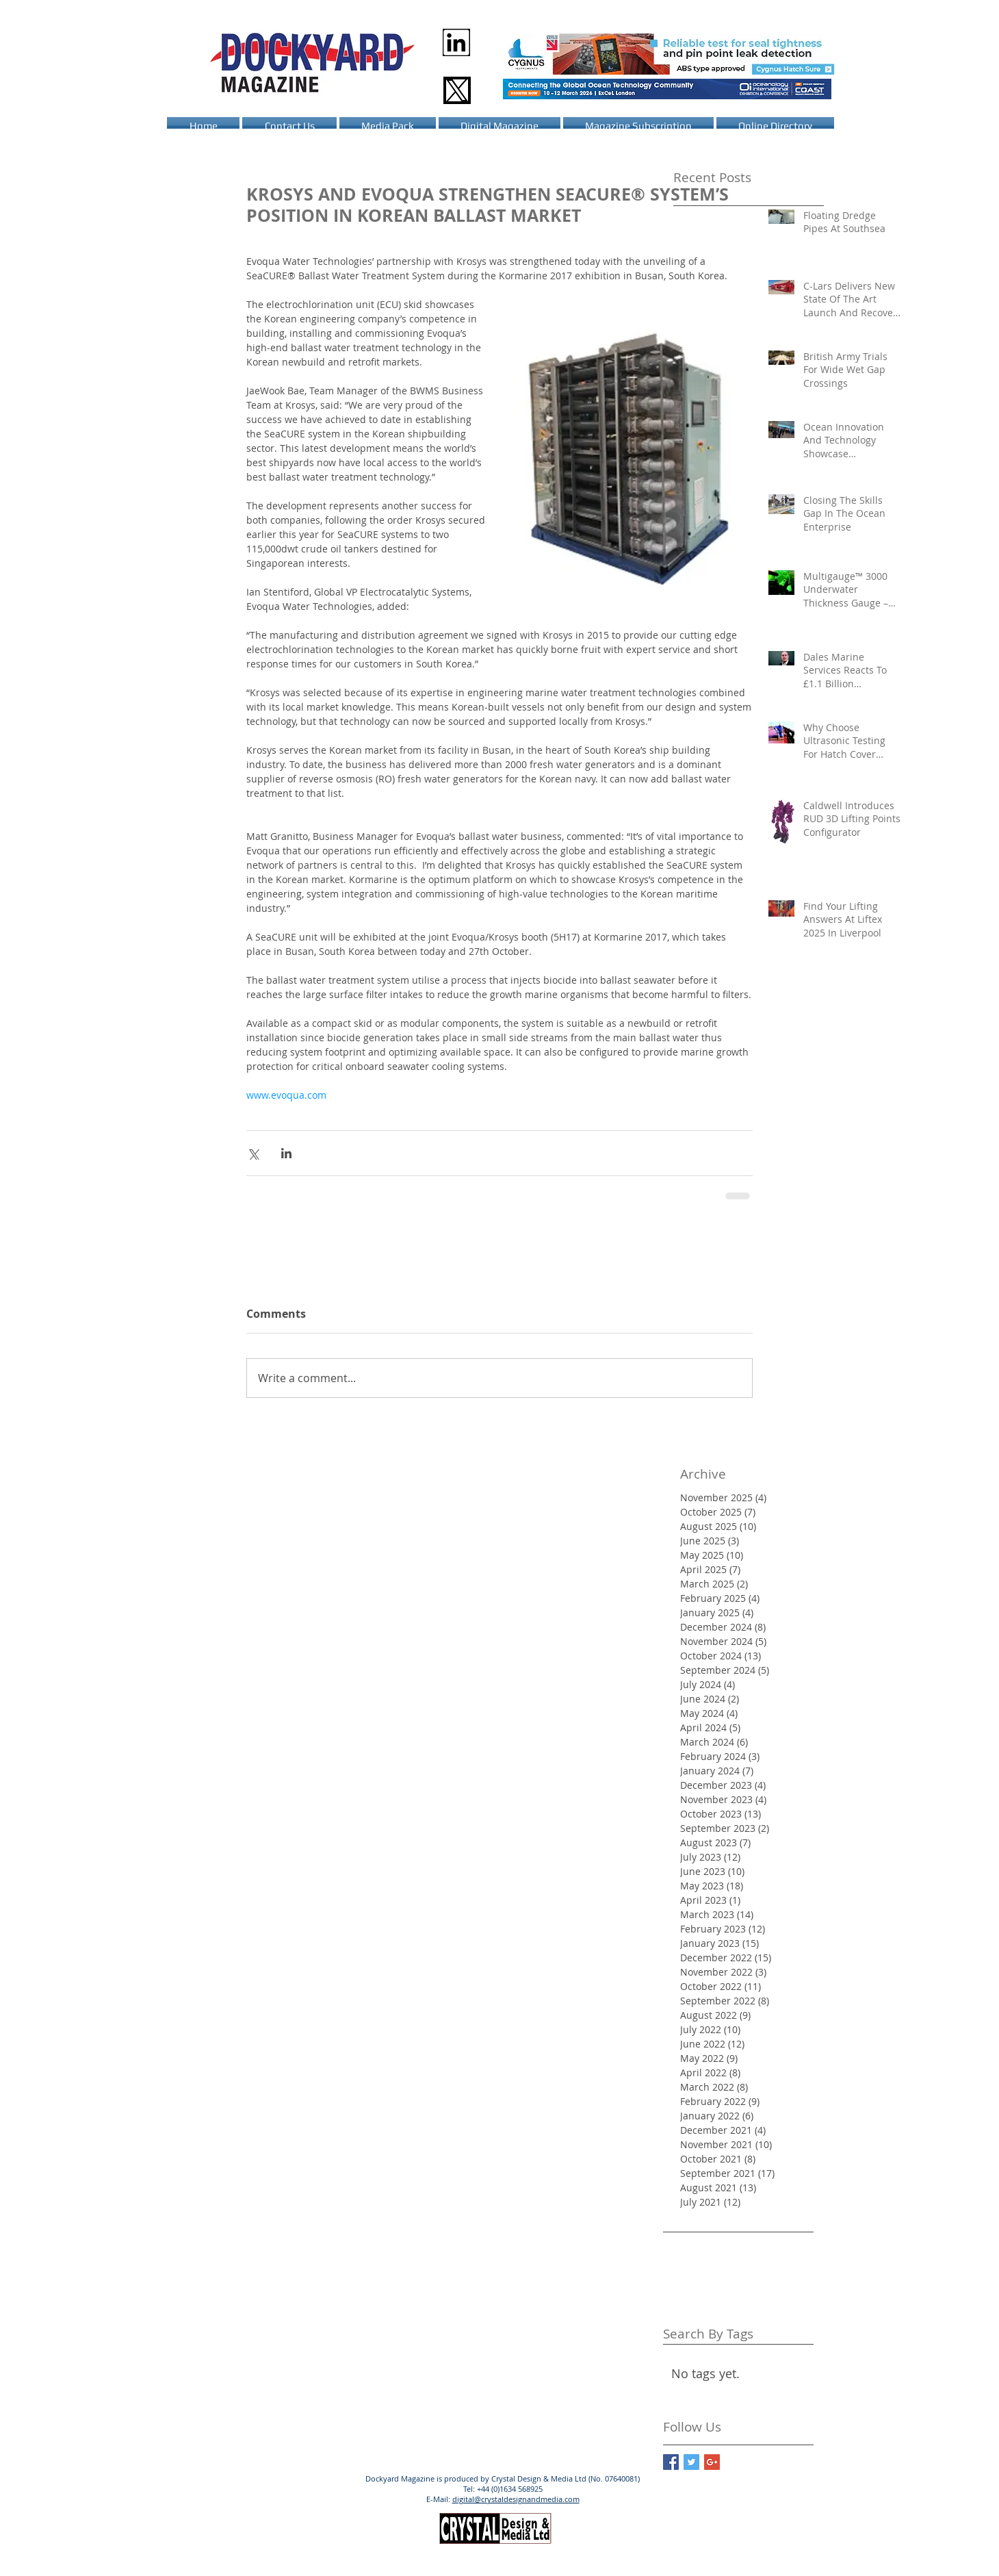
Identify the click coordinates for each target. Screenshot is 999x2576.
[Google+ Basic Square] (712, 2462)
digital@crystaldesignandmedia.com (516, 2499)
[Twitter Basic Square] (691, 2462)
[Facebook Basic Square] (671, 2462)
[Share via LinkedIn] (286, 1153)
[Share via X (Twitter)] (252, 1153)
